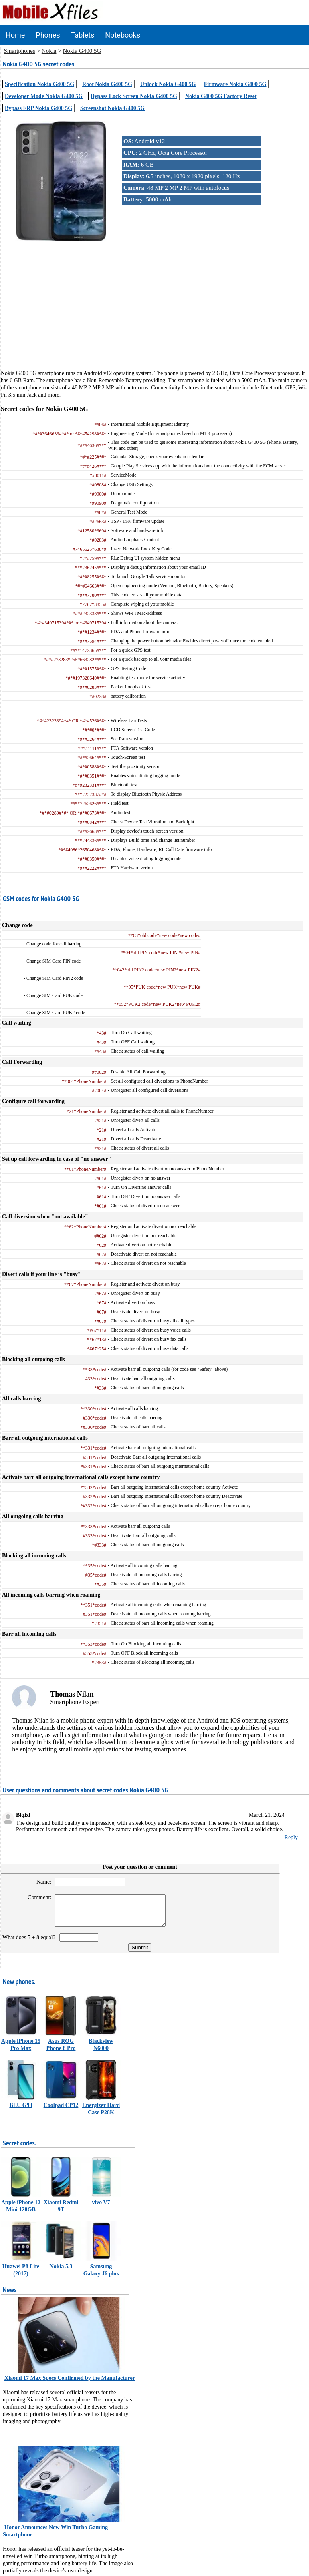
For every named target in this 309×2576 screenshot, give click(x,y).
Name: (40, 1882)
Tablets (83, 35)
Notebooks (122, 35)
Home (15, 35)
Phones (48, 35)
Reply (291, 1837)
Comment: (35, 1897)
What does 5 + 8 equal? (30, 1943)
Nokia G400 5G (82, 51)
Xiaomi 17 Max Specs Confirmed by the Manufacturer (69, 2384)
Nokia (49, 51)
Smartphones (19, 51)
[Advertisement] (155, 313)
